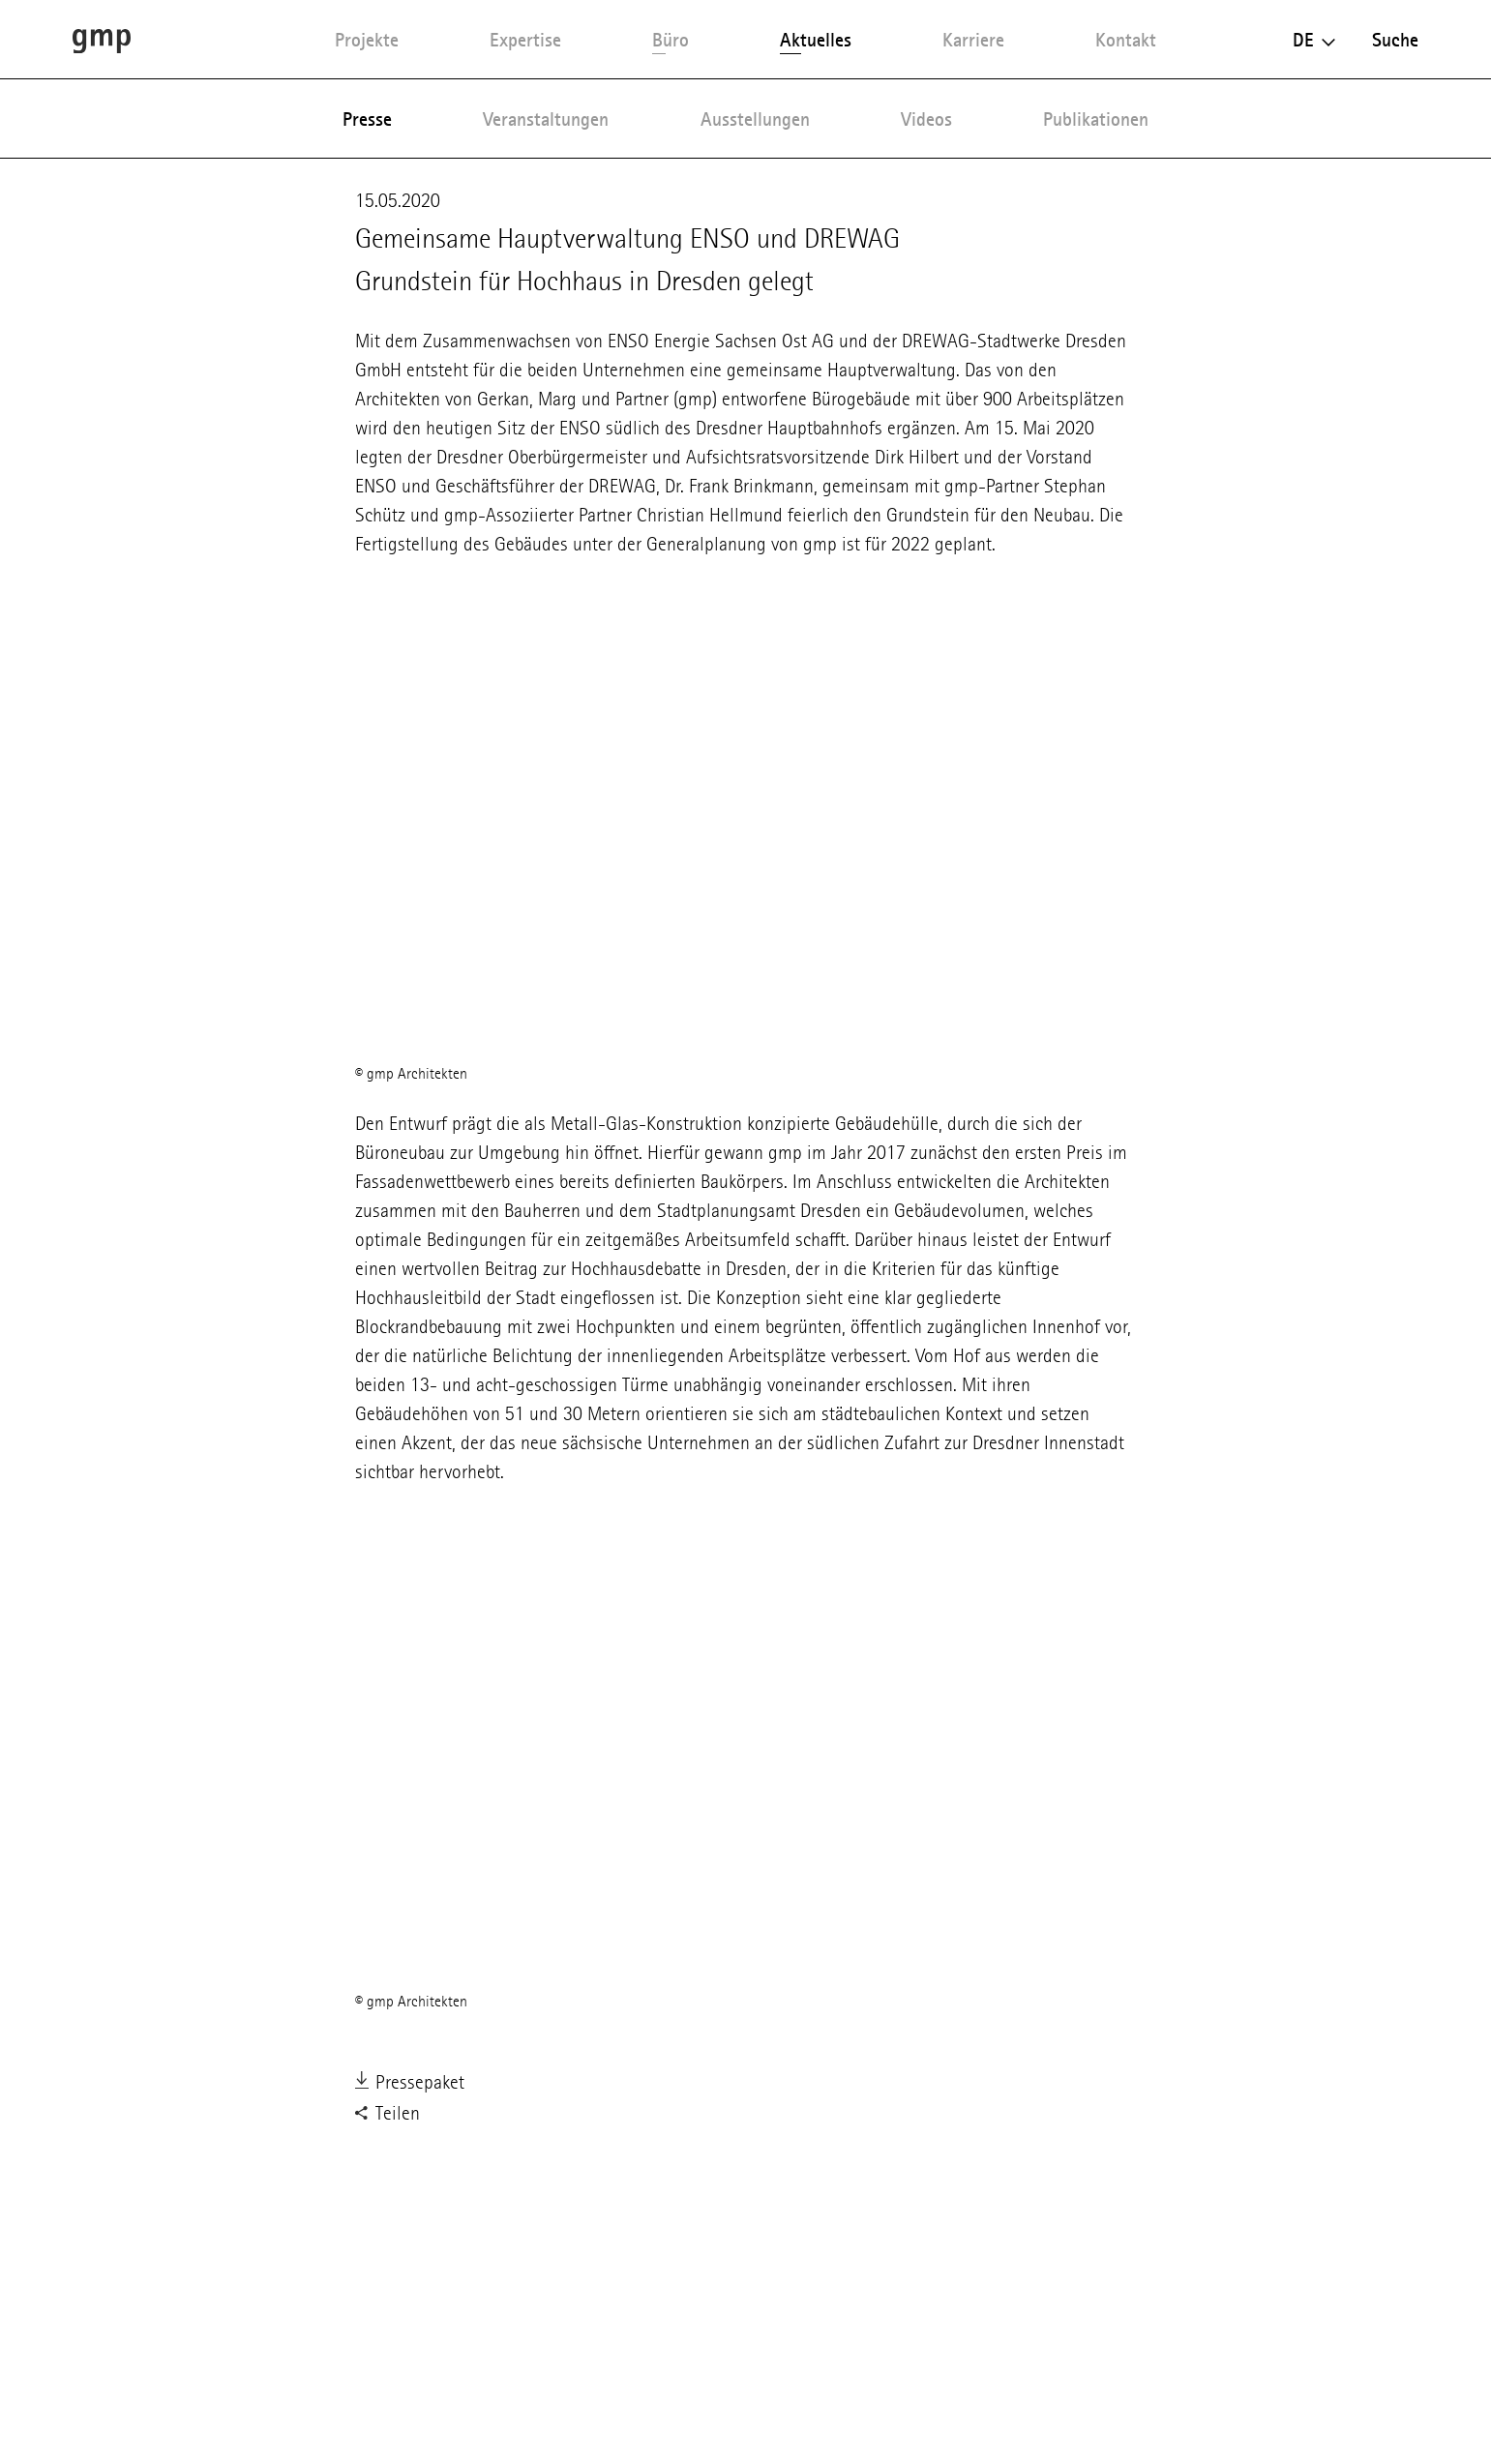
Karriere (973, 39)
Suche (1395, 39)
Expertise (525, 39)
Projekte (367, 39)
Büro (670, 39)
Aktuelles (815, 39)
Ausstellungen (755, 119)
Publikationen (1095, 119)
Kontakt (1125, 39)
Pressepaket (409, 2083)
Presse (367, 119)
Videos (926, 119)
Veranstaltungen (546, 119)
